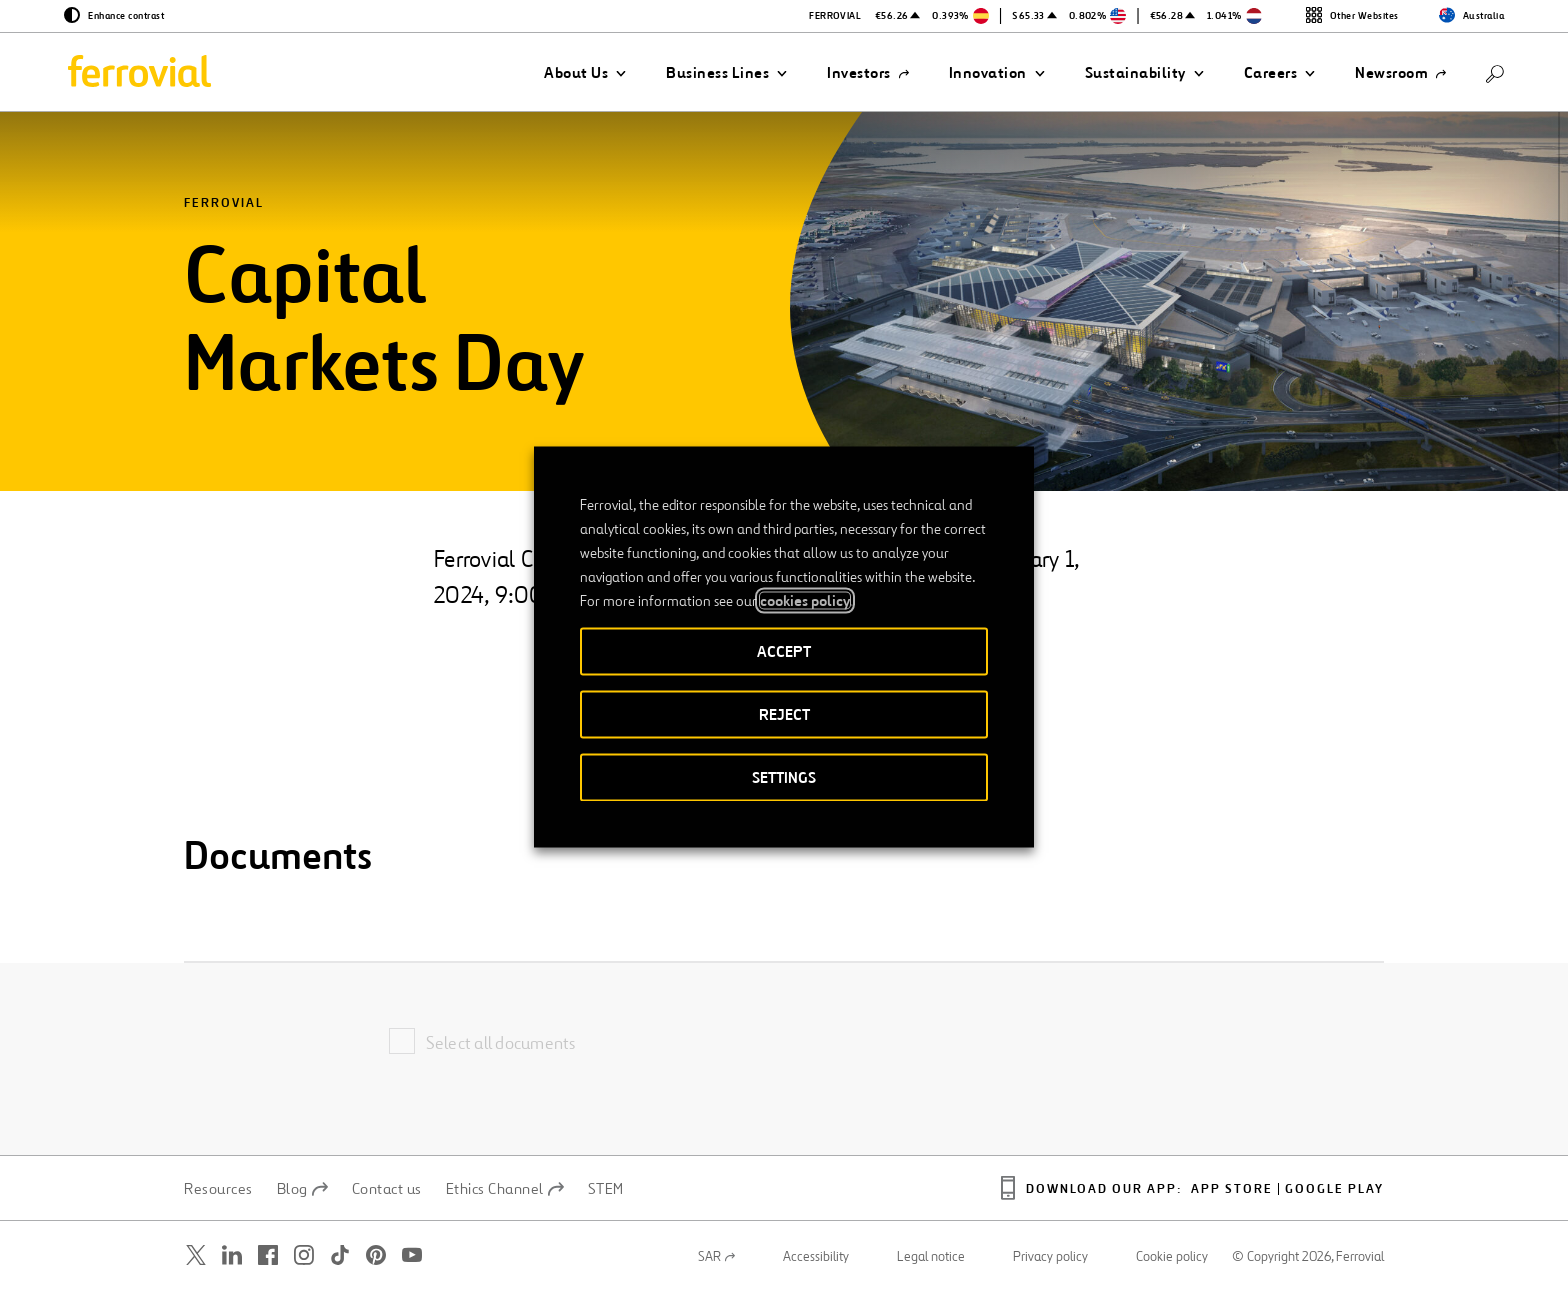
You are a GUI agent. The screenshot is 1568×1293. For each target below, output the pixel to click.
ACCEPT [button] (784, 650)
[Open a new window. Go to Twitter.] (196, 1255)
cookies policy (805, 600)
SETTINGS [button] (784, 776)
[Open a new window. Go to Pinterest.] (376, 1255)
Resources (218, 1189)
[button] (585, 73)
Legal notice (931, 1257)
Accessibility (816, 1257)
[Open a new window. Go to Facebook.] (268, 1255)
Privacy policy (1050, 1257)
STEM (606, 1189)
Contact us (387, 1189)
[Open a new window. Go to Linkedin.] (232, 1255)
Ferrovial (224, 203)
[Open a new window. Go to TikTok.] (340, 1255)
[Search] (1495, 72)
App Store (1232, 1189)
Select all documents (501, 1043)
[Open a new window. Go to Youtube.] (412, 1255)
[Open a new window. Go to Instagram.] (304, 1255)
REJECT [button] (784, 713)
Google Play (1334, 1189)
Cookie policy (1172, 1257)
